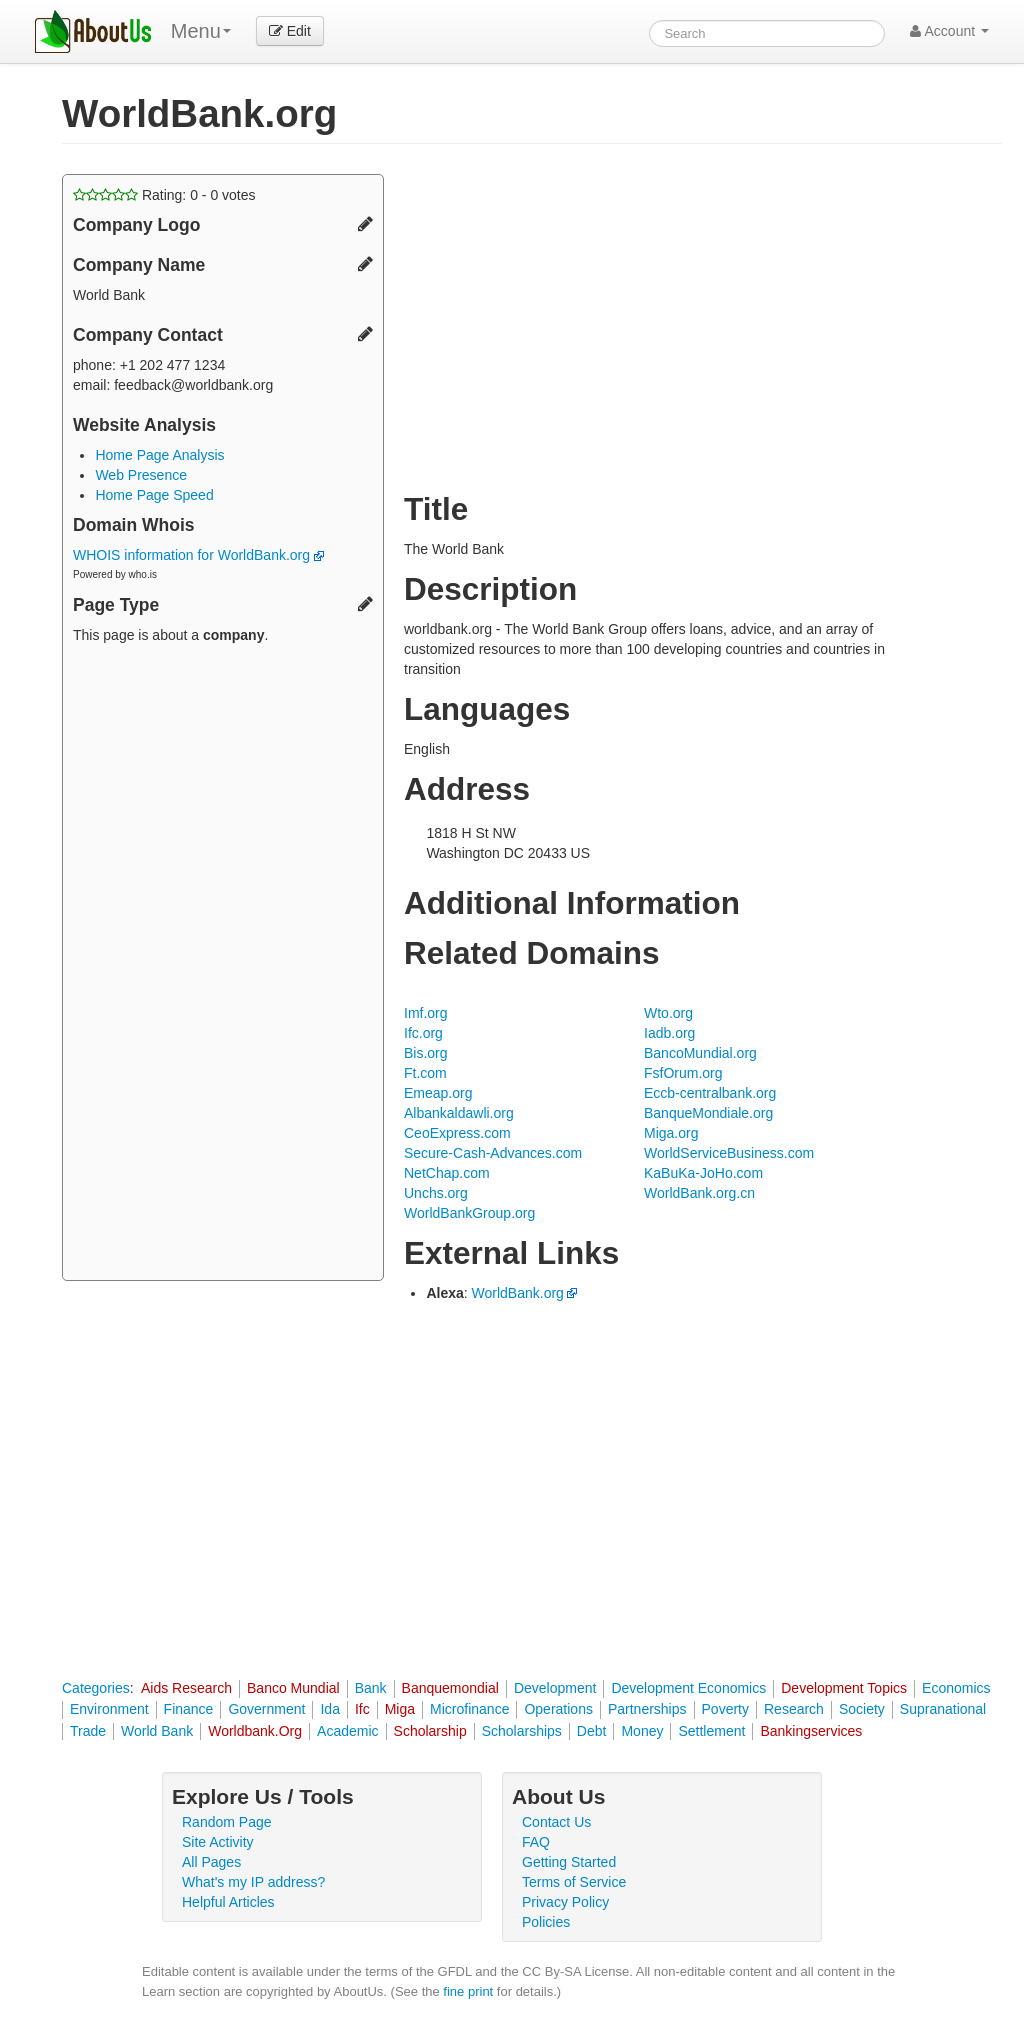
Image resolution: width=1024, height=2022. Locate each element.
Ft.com (425, 1073)
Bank (371, 1688)
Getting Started (569, 1862)
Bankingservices (811, 1731)
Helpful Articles (228, 1902)
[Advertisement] (223, 965)
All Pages (211, 1862)
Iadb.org (669, 1033)
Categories (96, 1688)
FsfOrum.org (683, 1073)
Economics (956, 1688)
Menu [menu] (201, 31)
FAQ (536, 1842)
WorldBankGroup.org (469, 1213)
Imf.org (426, 1013)
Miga (400, 1709)
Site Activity (218, 1842)
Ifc (362, 1709)
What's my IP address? (253, 1882)
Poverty (725, 1709)
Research (794, 1709)
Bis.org (426, 1053)
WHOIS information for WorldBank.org (198, 555)
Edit (290, 31)
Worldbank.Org (255, 1731)
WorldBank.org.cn (699, 1193)
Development (555, 1688)
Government (266, 1709)
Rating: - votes (164, 195)
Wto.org (668, 1013)
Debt (592, 1731)
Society (862, 1709)
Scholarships (522, 1731)
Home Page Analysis (159, 455)
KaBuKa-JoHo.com (703, 1173)
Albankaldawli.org (459, 1113)
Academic (347, 1731)
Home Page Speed (154, 495)
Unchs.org (436, 1193)
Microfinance (469, 1709)
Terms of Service (574, 1882)
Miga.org (671, 1133)
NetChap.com (447, 1173)
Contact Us (556, 1822)
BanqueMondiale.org (708, 1113)
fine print (468, 1991)
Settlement (711, 1731)
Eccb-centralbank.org (710, 1093)
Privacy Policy (565, 1902)
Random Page (227, 1822)
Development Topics (844, 1688)
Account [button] (949, 31)
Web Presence (141, 475)
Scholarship (430, 1731)
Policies (546, 1922)
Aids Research (186, 1688)
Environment (109, 1709)
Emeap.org (438, 1093)
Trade (88, 1731)
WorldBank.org (518, 1293)
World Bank (157, 1731)
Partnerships (647, 1709)
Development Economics (688, 1688)
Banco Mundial (293, 1688)
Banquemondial (450, 1688)
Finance (189, 1709)
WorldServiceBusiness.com (729, 1153)
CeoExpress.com (457, 1133)
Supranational (943, 1709)
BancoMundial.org (700, 1053)
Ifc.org (423, 1033)
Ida (329, 1709)
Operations (558, 1709)
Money (642, 1731)
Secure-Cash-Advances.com (493, 1153)
